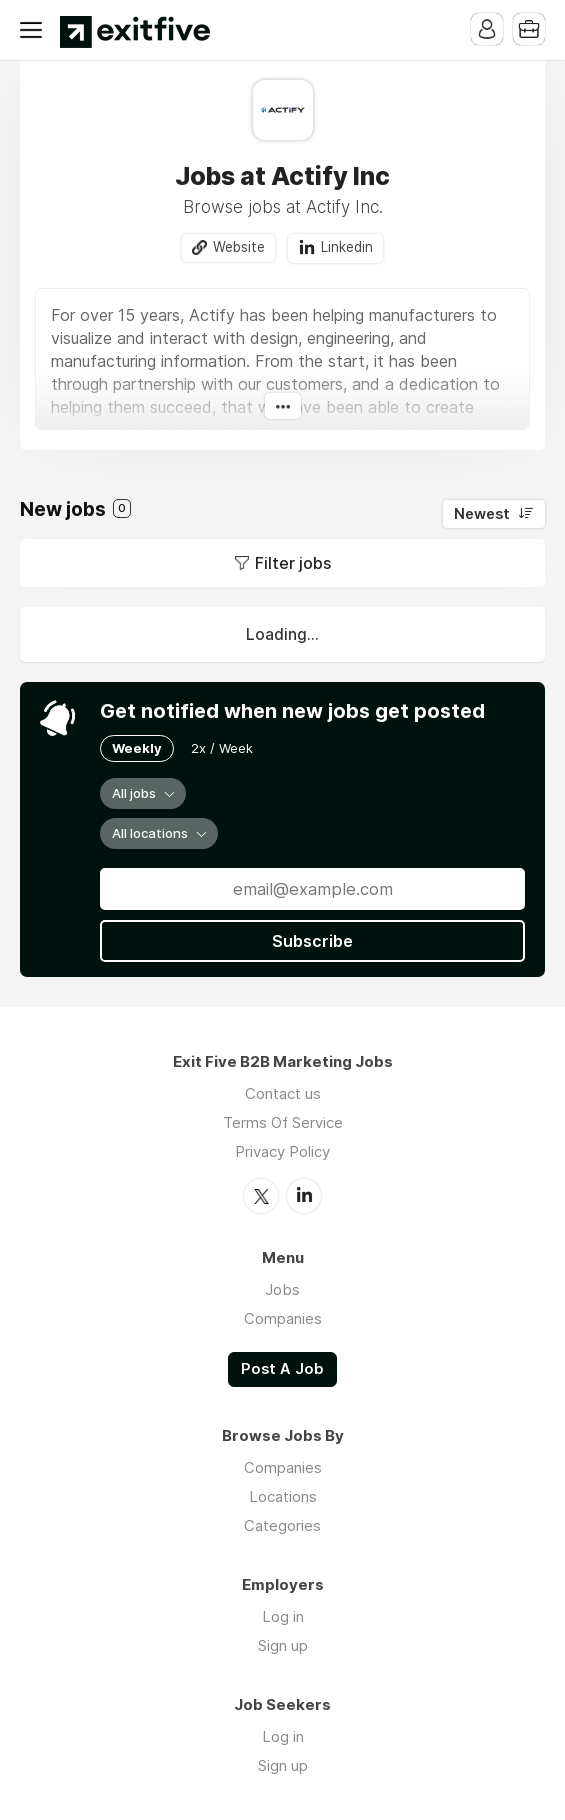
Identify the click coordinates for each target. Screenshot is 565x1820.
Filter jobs (293, 563)
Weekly (137, 748)
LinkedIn (304, 1196)
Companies (283, 1318)
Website (239, 247)
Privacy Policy (282, 1151)
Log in (283, 1616)
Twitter (261, 1196)
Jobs (282, 1289)
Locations (283, 1496)
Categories (282, 1525)
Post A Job (282, 1369)
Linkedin (347, 247)
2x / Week (222, 748)
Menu (35, 30)
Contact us (283, 1093)
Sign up (283, 1645)
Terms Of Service (283, 1122)
